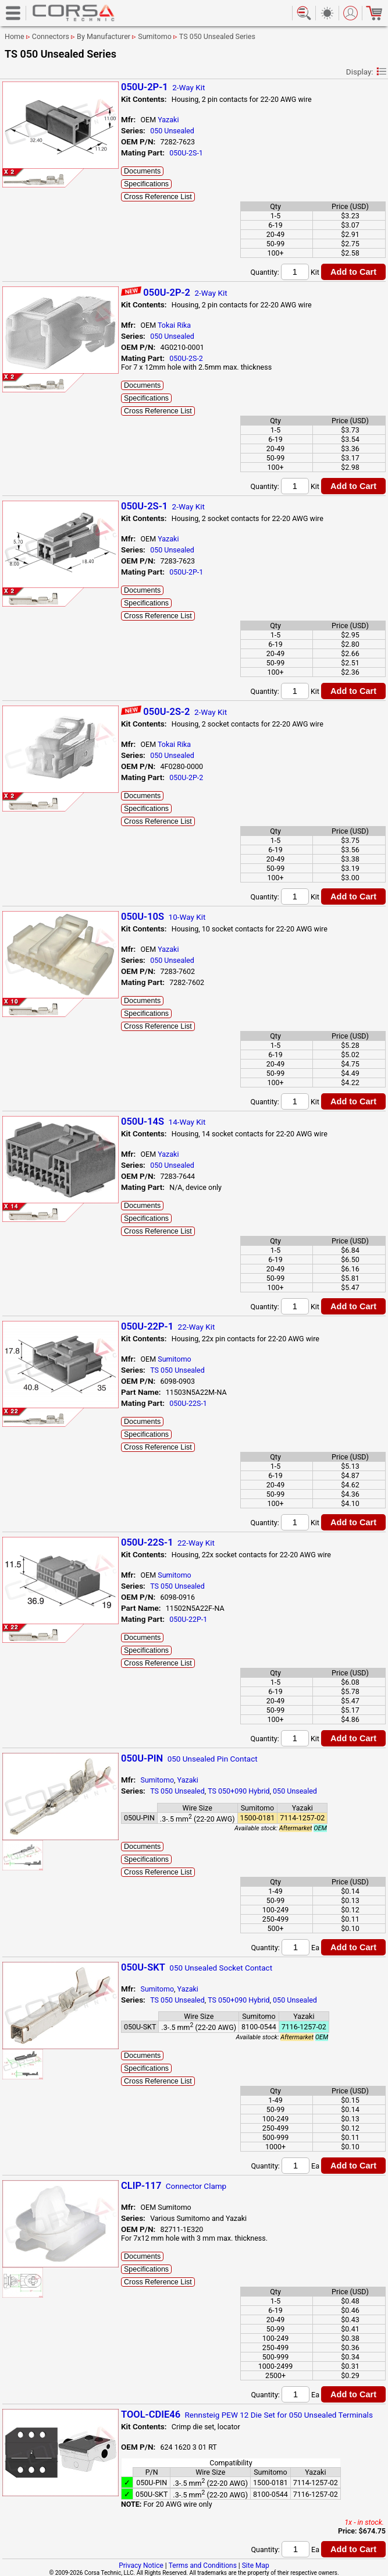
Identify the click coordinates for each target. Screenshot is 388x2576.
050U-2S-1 (186, 152)
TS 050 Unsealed (177, 1370)
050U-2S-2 (186, 358)
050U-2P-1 (186, 572)
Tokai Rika (174, 325)
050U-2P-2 (186, 777)
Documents (142, 171)
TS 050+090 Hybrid (238, 1791)
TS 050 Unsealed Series (217, 36)
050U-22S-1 (188, 1403)
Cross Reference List (158, 197)
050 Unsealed (172, 130)
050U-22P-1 (188, 1619)
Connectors (50, 36)
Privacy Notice (141, 2565)
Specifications (146, 184)
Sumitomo (155, 36)
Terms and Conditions (203, 2565)
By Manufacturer (103, 36)
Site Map (255, 2565)
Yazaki (168, 119)
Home (14, 36)
